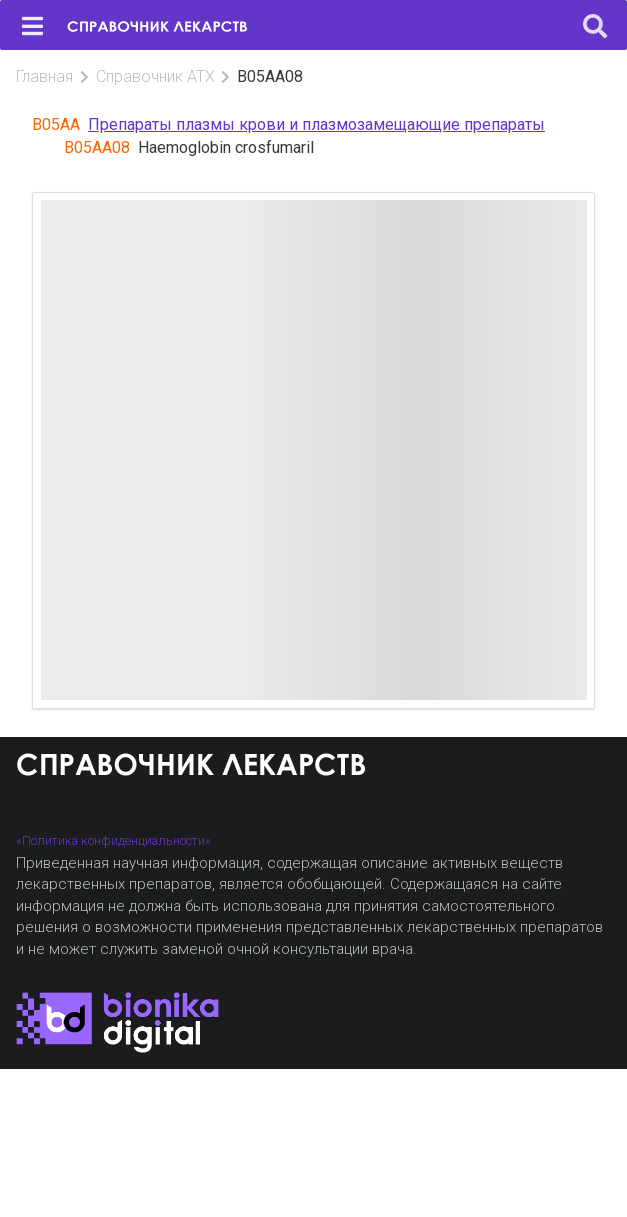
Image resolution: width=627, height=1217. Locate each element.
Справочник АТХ (155, 76)
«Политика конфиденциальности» (113, 840)
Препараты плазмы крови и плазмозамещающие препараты (316, 124)
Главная (44, 76)
